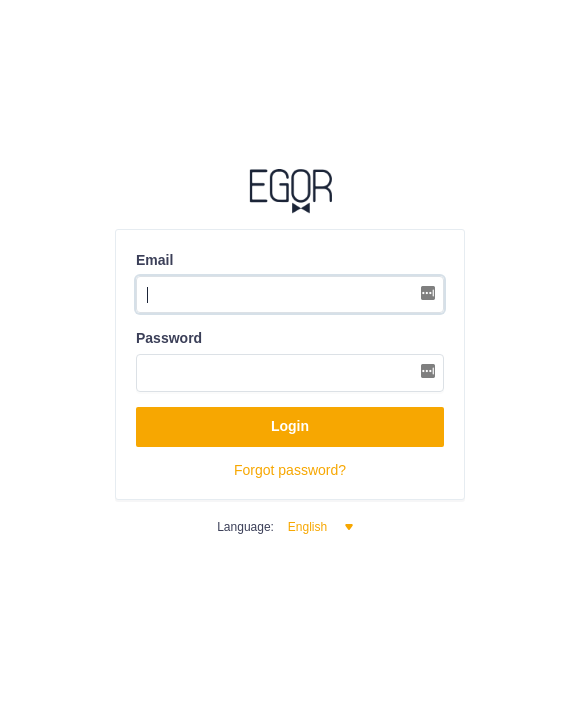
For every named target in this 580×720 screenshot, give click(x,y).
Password (169, 338)
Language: (245, 527)
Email (154, 260)
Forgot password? (290, 470)
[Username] (290, 295)
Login (290, 426)
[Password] (290, 373)
